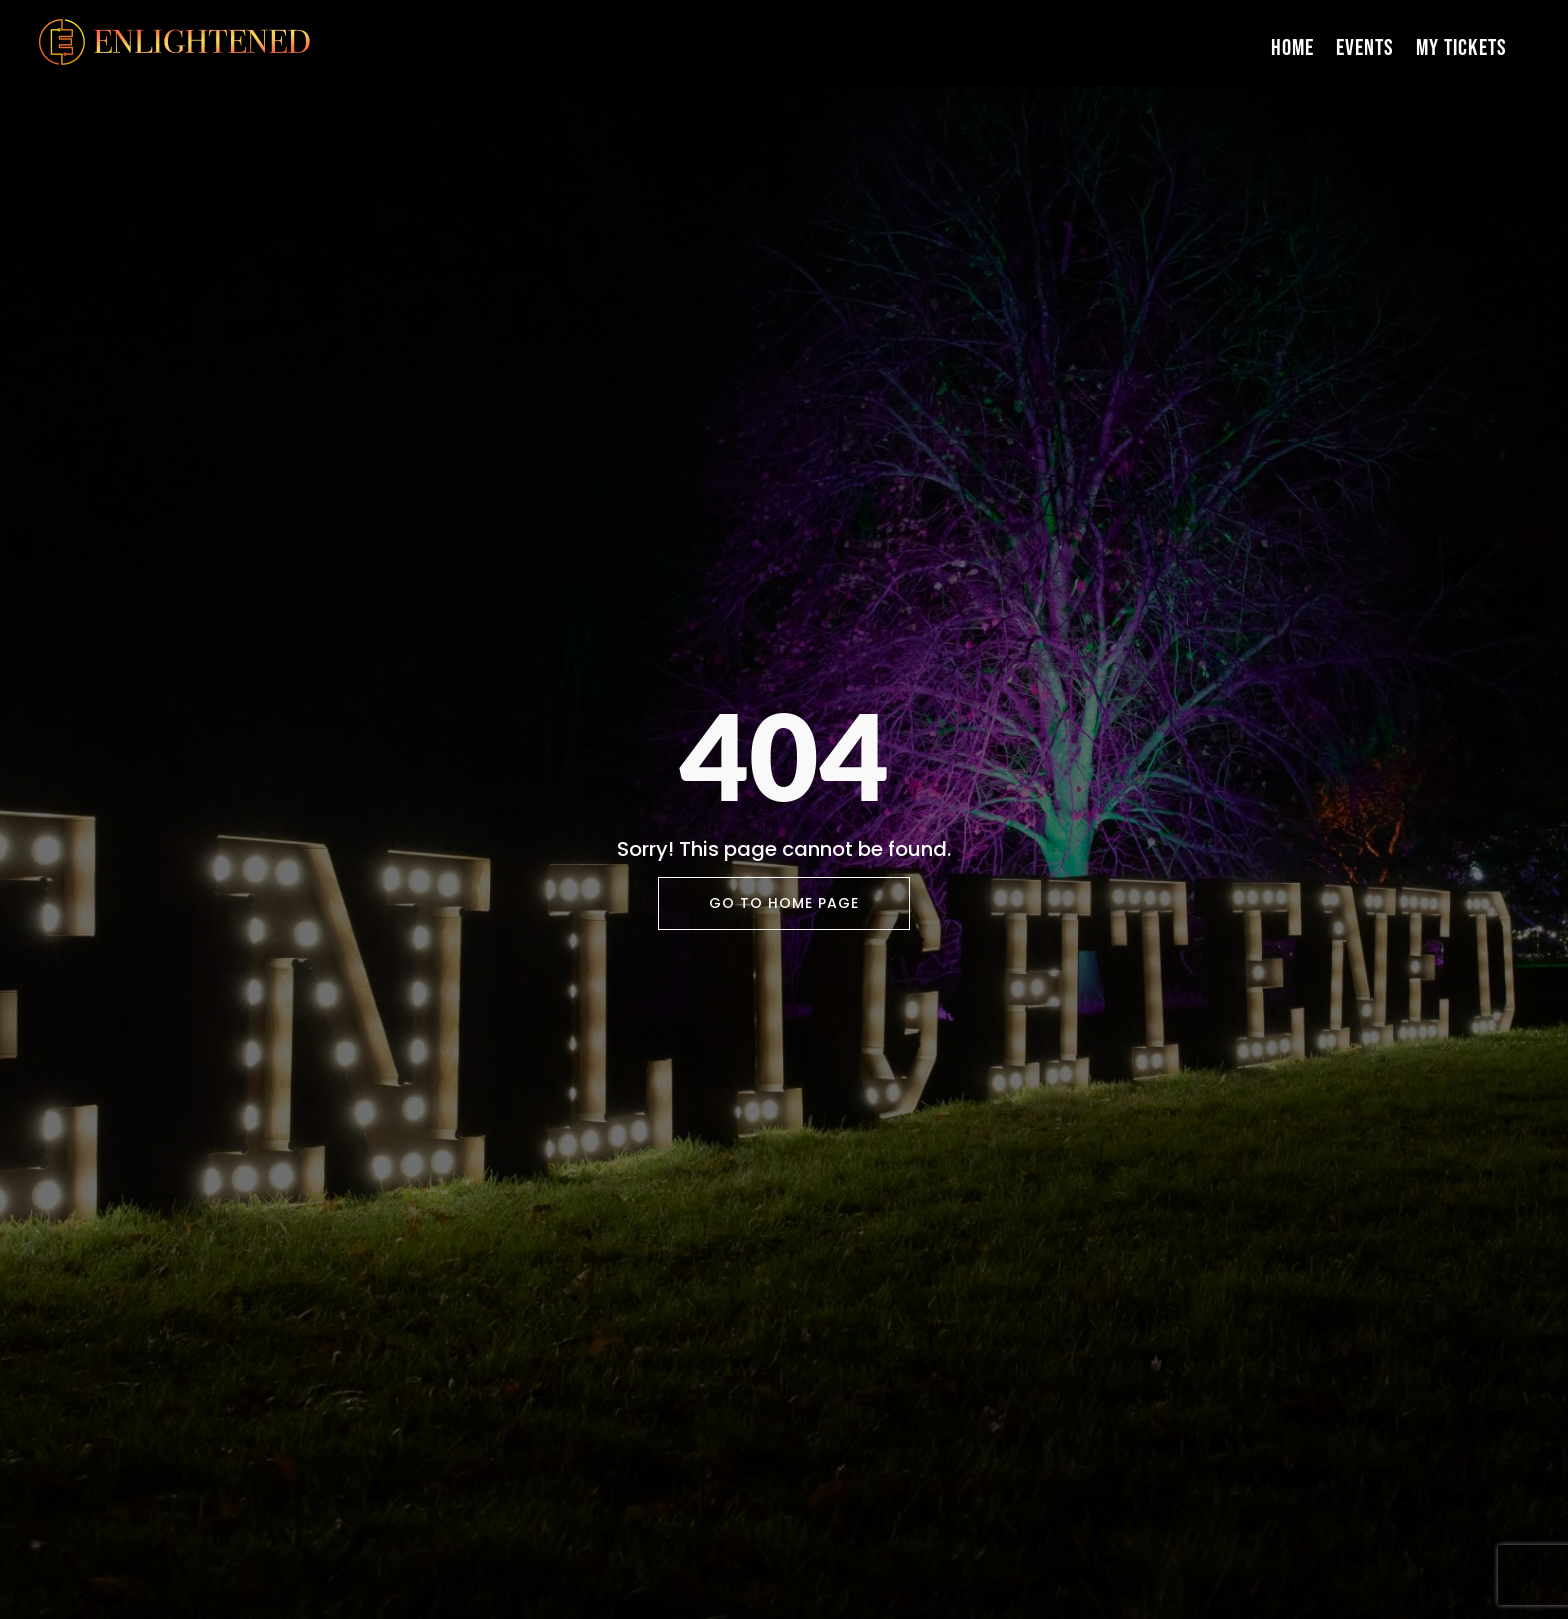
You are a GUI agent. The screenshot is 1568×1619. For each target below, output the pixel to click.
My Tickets (1461, 48)
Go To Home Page (784, 903)
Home (1292, 48)
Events (1365, 48)
